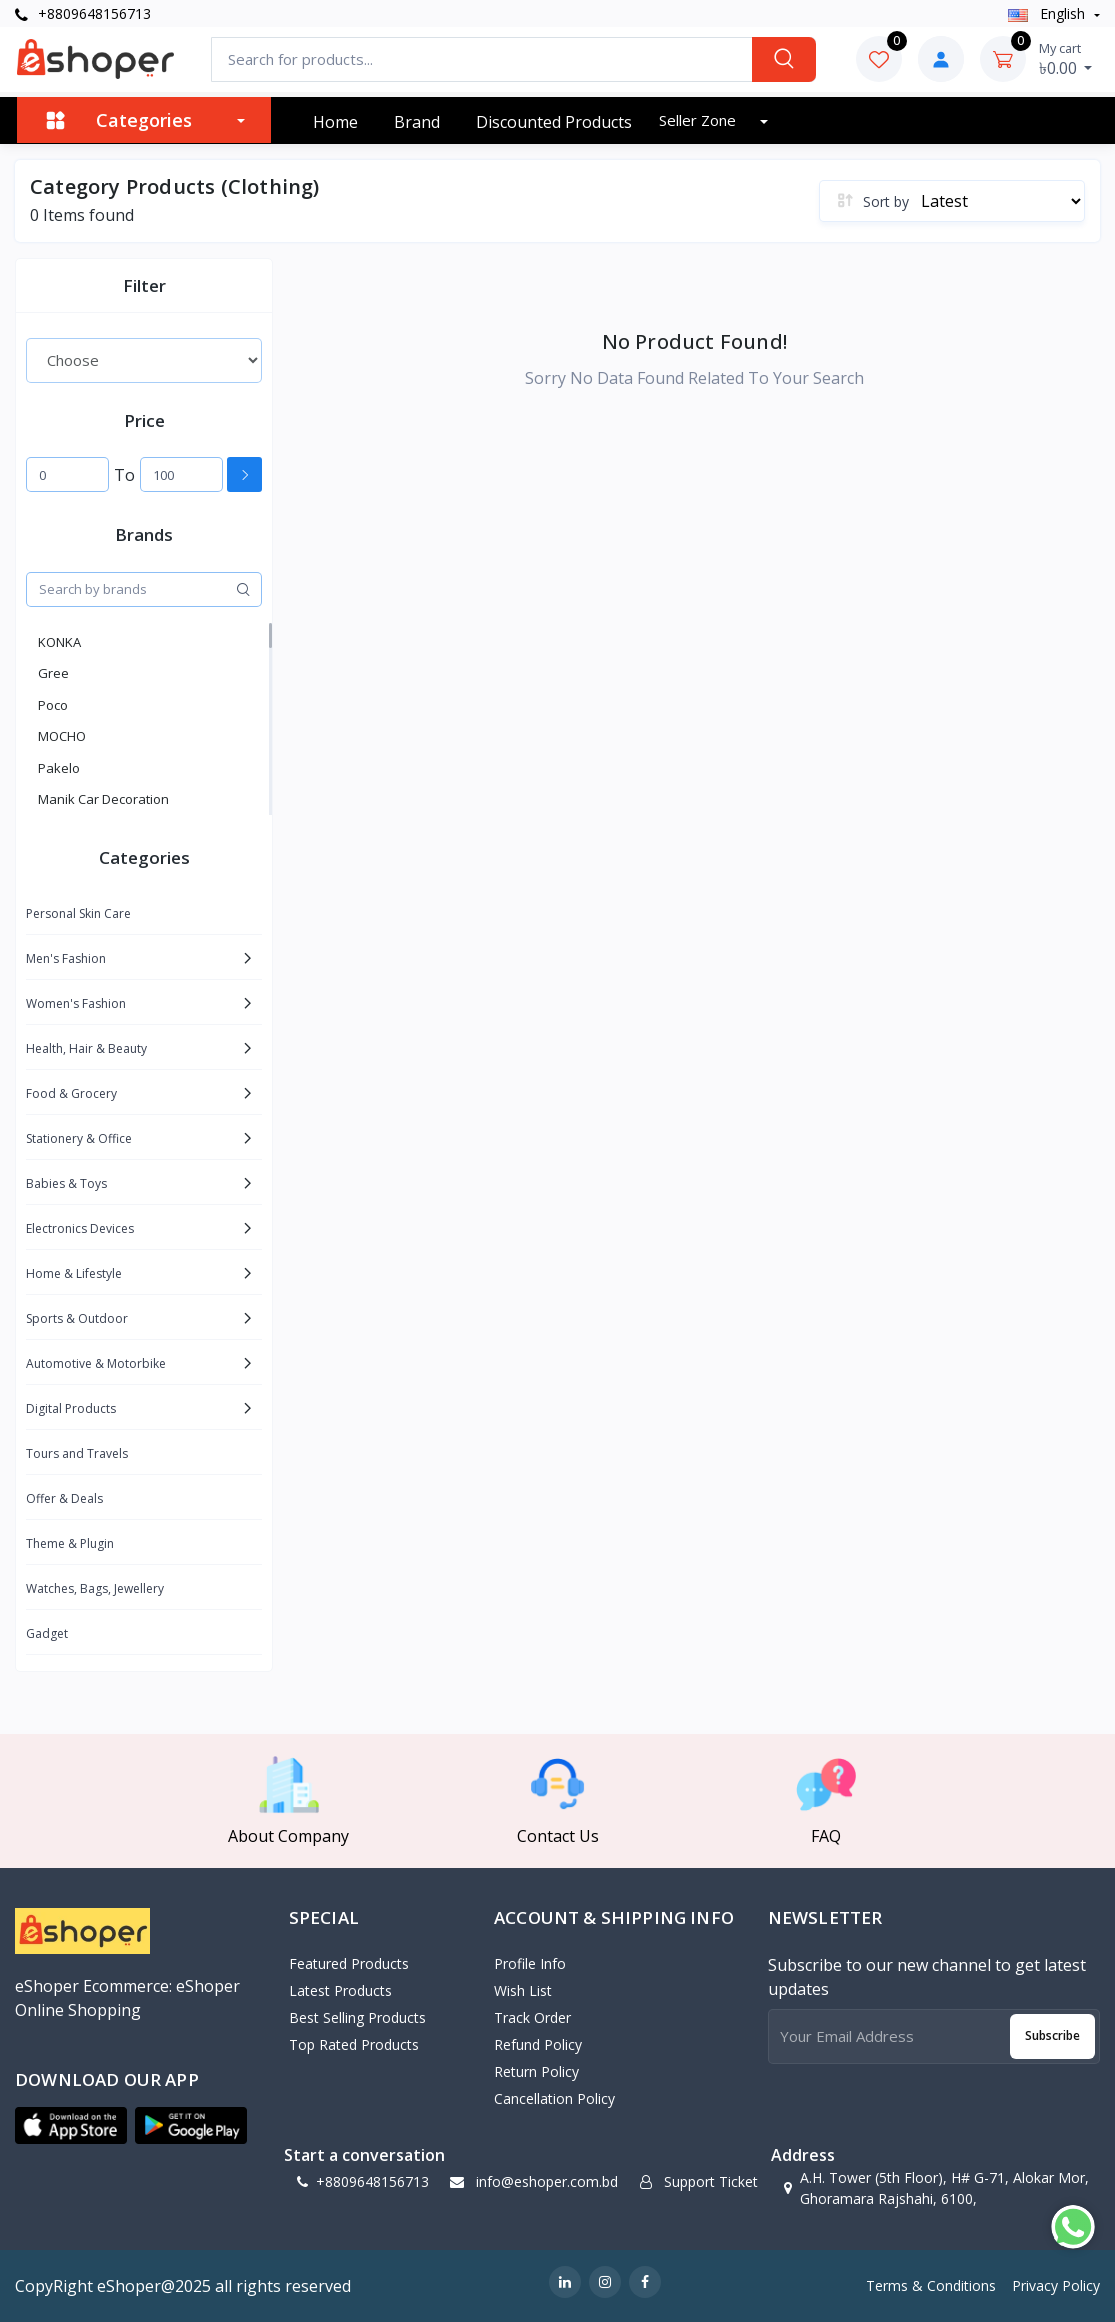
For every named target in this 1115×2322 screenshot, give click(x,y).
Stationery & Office (79, 1138)
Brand (417, 122)
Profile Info (530, 1963)
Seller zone (699, 120)
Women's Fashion (76, 1003)
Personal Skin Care (78, 913)
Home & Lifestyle (74, 1273)
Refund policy (538, 2044)
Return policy (536, 2071)
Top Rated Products (354, 2044)
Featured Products (349, 1963)
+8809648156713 (83, 13)
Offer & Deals (64, 1498)
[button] (71, 2126)
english (1048, 13)
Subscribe (1052, 2035)
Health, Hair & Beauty (86, 1048)
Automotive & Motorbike (96, 1363)
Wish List (523, 1990)
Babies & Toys (66, 1183)
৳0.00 (1066, 59)
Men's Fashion (66, 958)
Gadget (47, 1633)
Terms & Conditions (931, 2285)
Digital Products (71, 1408)
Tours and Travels (77, 1453)
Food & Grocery (71, 1093)
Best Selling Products (357, 2017)
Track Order (532, 2017)
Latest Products (340, 1990)
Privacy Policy (1056, 2285)
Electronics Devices (80, 1228)
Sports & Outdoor (77, 1318)
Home (335, 122)
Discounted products (554, 122)
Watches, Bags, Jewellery (95, 1588)
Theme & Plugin (70, 1543)
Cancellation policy (554, 2098)
